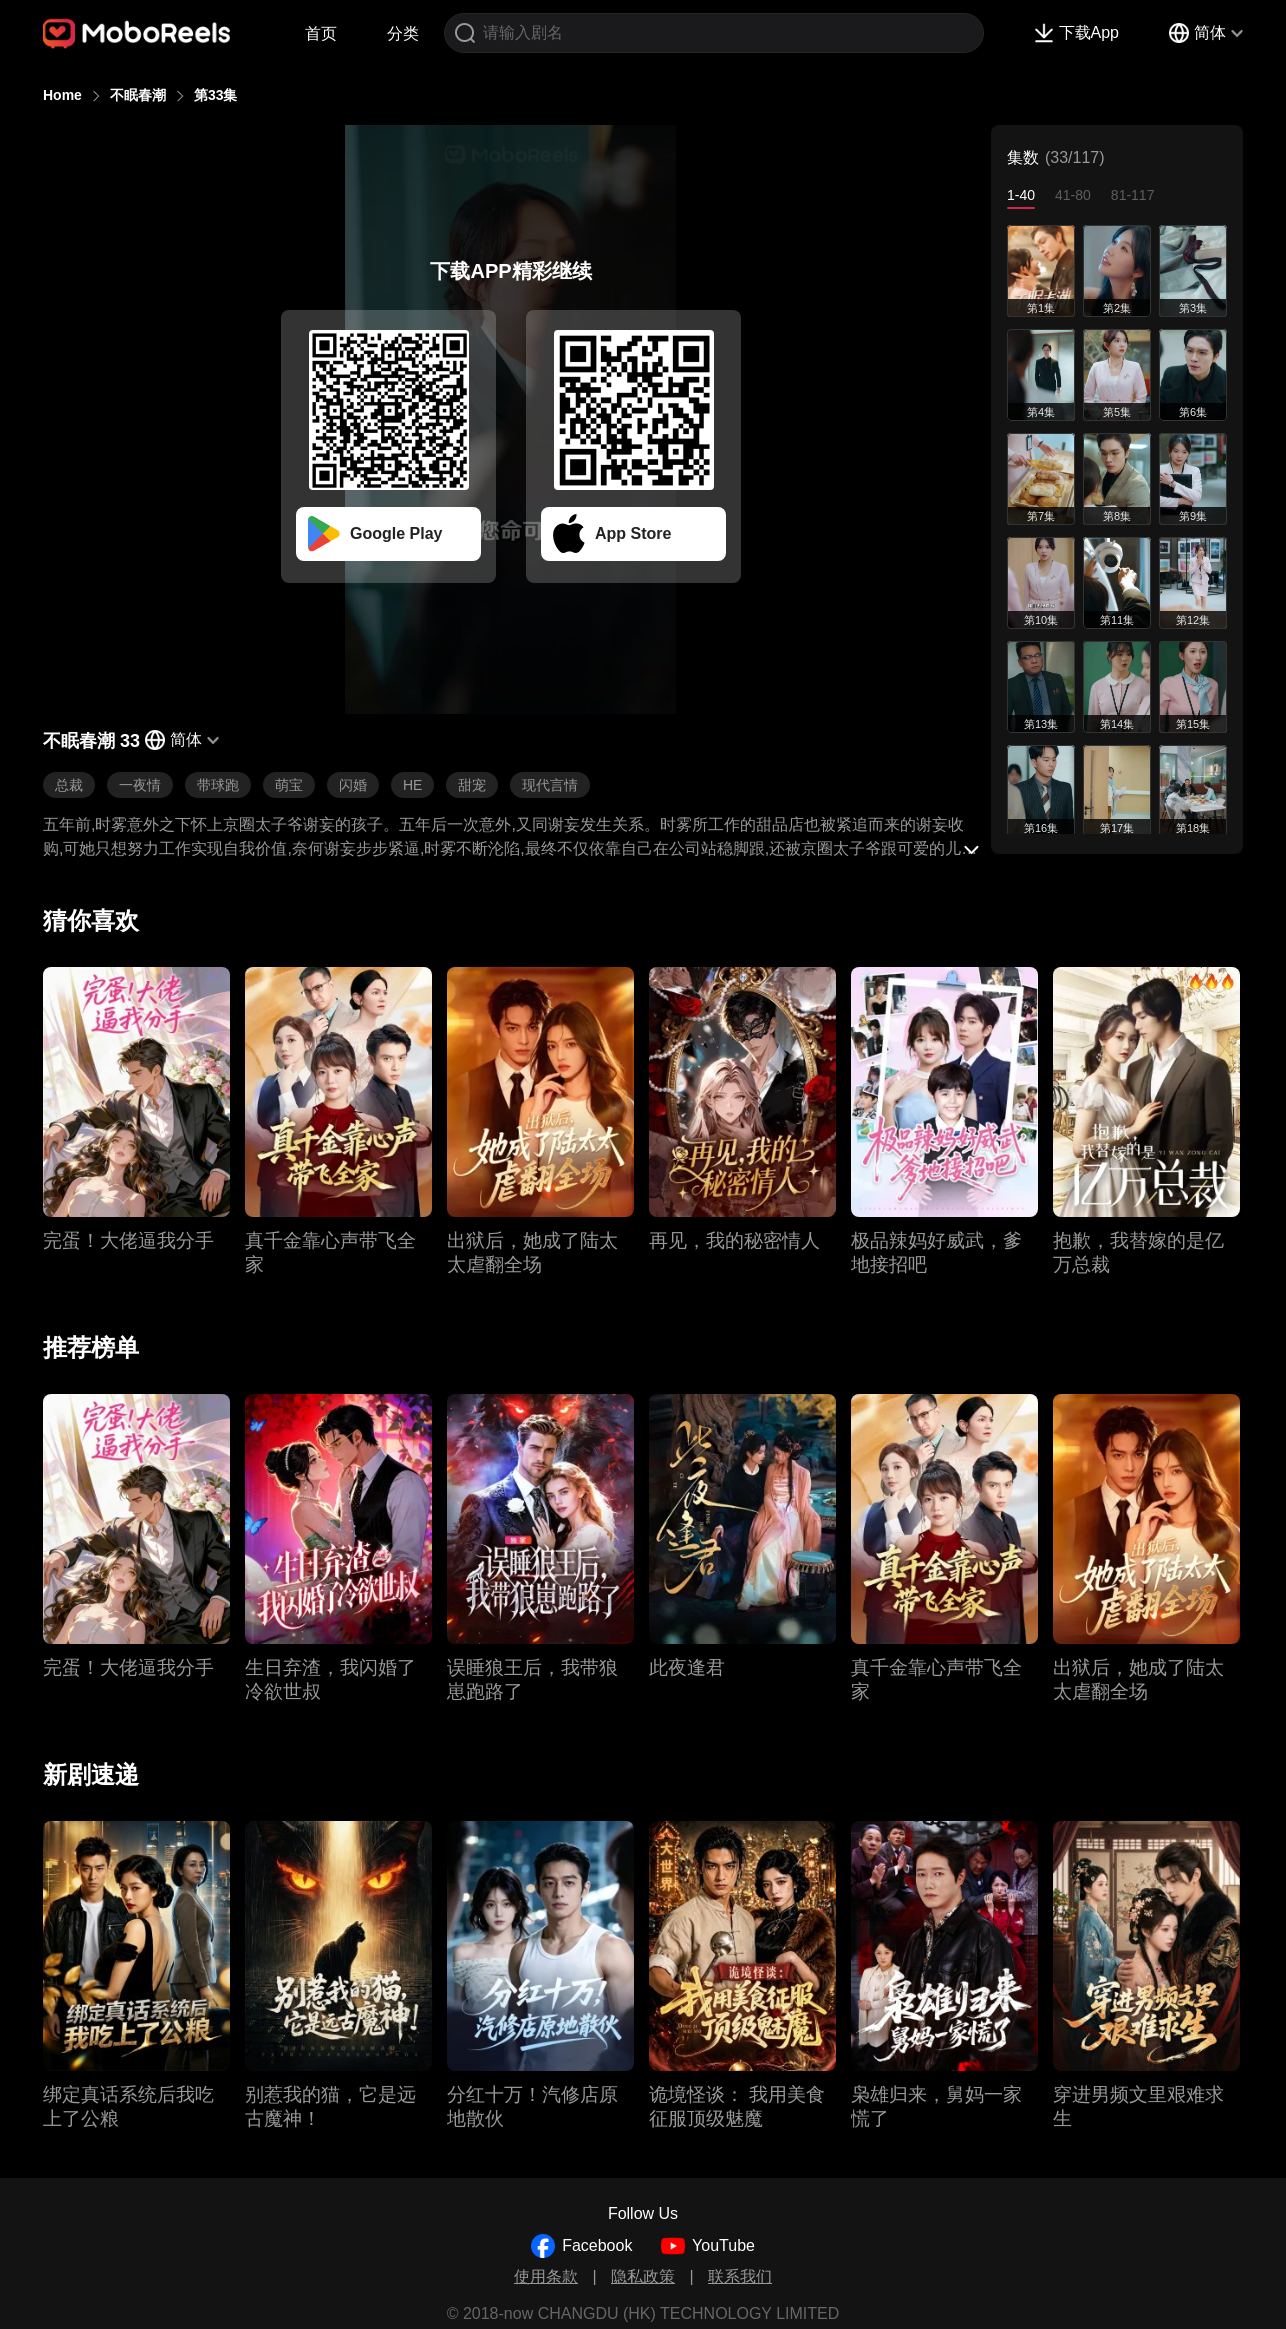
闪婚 (353, 785)
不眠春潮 (138, 95)
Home (62, 95)
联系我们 (740, 2276)
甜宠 (472, 785)
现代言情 (550, 785)
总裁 (69, 785)
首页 (321, 33)
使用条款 (546, 2276)
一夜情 (140, 785)
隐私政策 (643, 2276)
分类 (403, 33)
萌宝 (289, 785)
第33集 (216, 95)
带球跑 (218, 785)
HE (412, 785)
